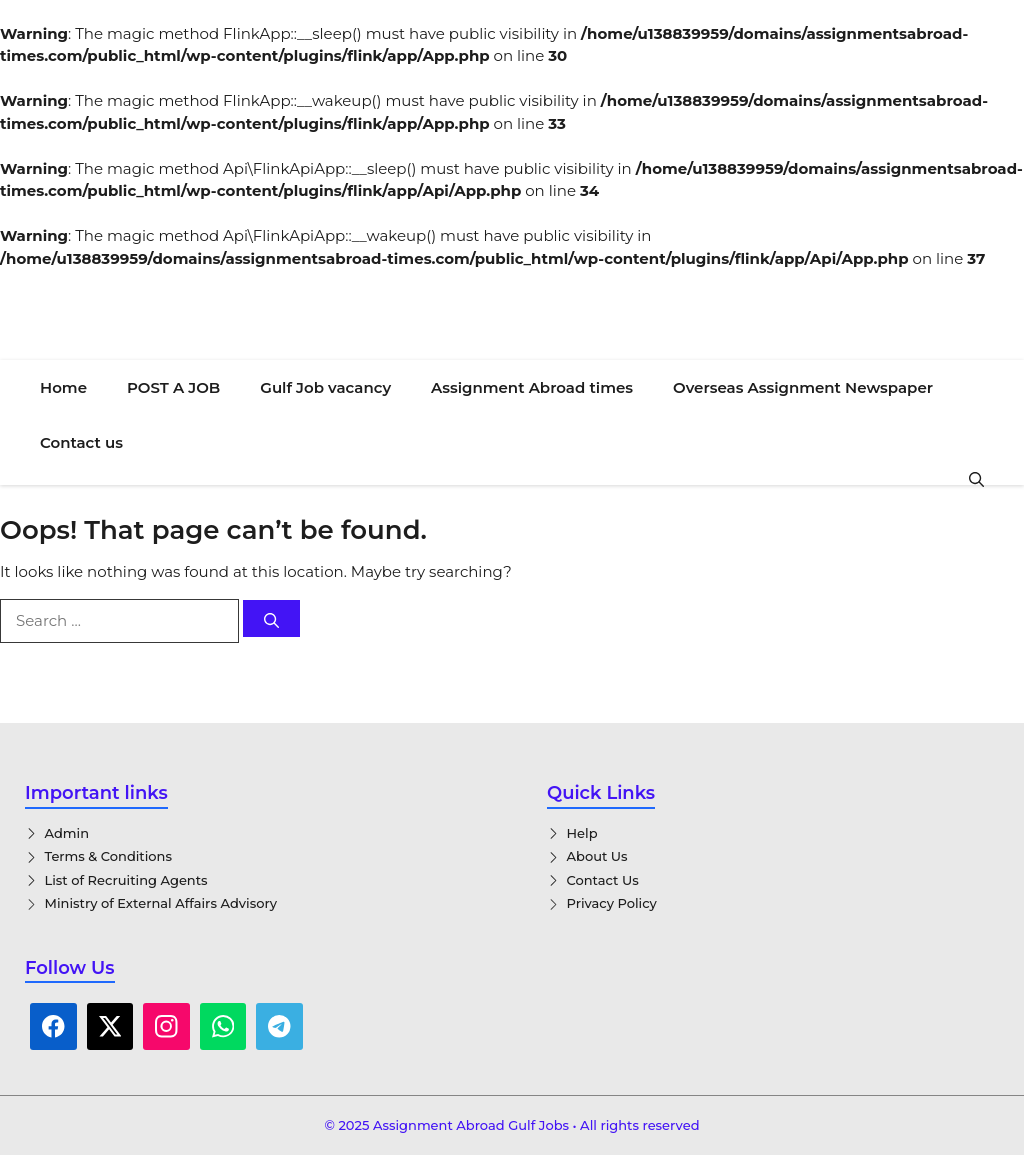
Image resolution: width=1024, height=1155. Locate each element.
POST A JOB (173, 387)
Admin (67, 833)
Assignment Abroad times (532, 387)
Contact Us (603, 880)
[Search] (271, 618)
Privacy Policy (612, 903)
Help (582, 833)
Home (63, 387)
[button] (976, 477)
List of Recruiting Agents (126, 880)
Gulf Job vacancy (325, 387)
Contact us (81, 442)
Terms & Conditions (108, 856)
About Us (597, 856)
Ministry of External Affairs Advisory (161, 903)
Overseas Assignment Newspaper (803, 387)
